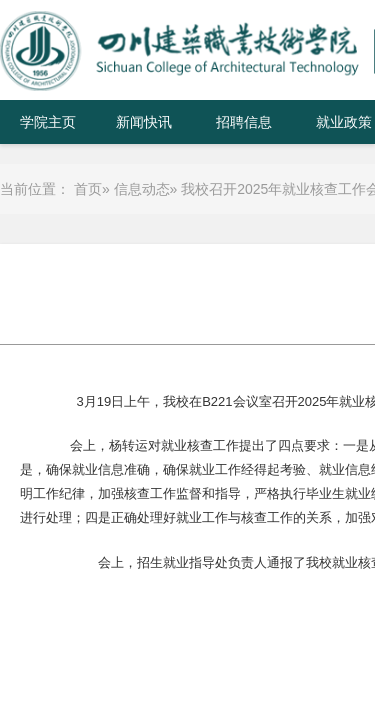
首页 (88, 189)
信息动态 (142, 189)
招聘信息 (244, 122)
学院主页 (48, 122)
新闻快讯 (144, 122)
